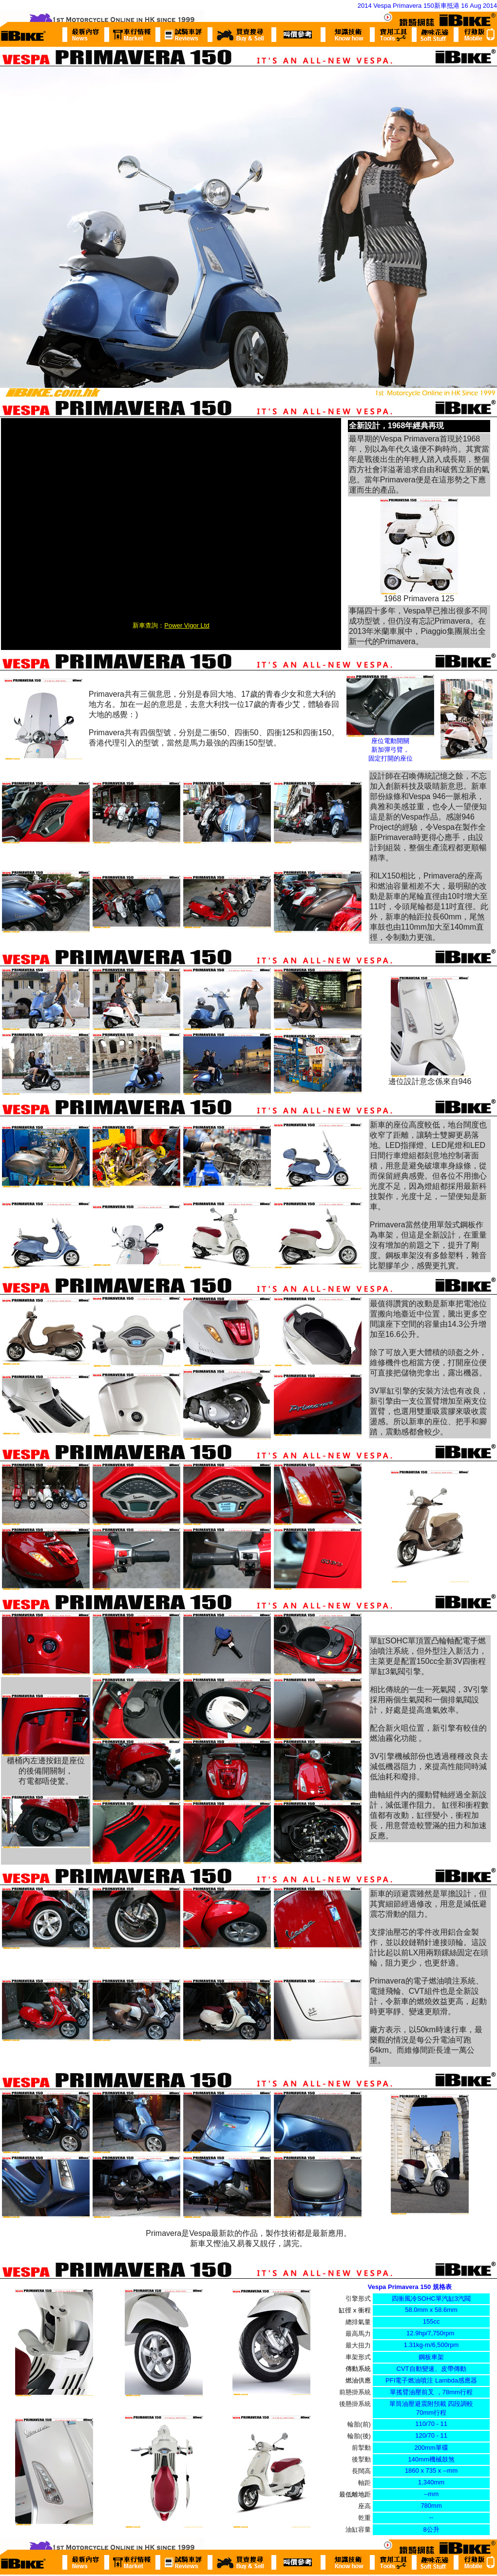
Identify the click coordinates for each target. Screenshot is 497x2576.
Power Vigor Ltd (186, 625)
